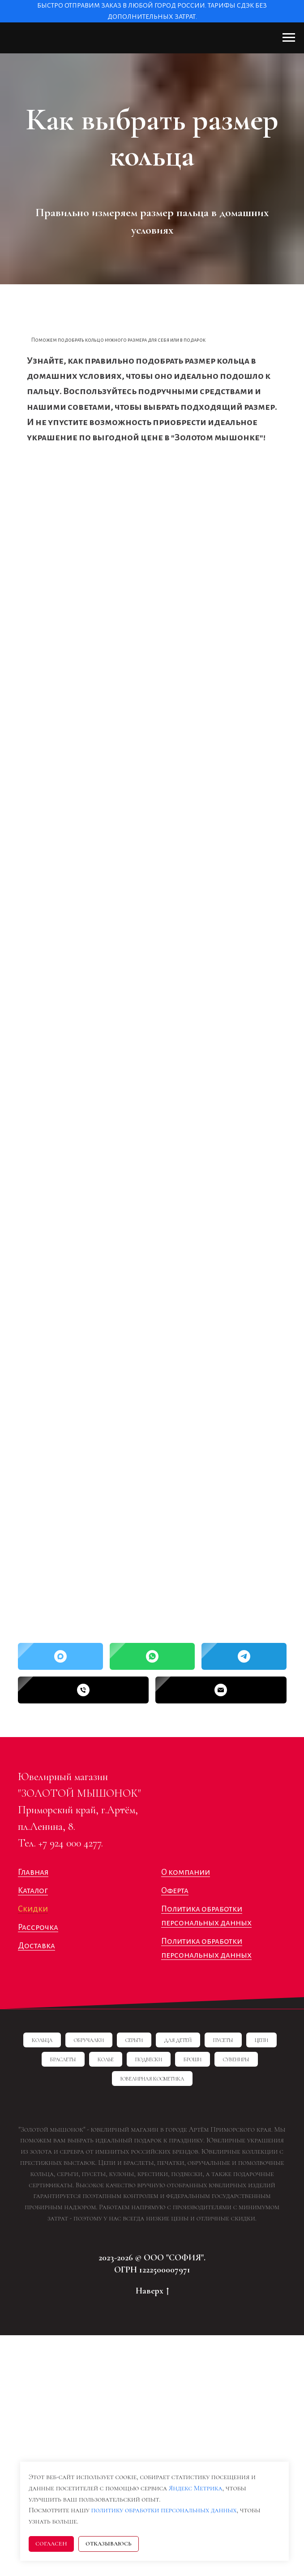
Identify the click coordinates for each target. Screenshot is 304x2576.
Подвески (148, 2059)
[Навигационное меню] (289, 37)
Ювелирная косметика (152, 2079)
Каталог (33, 1890)
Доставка (36, 1945)
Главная (33, 1872)
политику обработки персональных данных (163, 2510)
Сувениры (236, 2059)
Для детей (178, 2040)
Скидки (33, 1908)
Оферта (174, 1890)
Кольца (42, 2040)
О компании (185, 1872)
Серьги (134, 2040)
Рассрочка (38, 1927)
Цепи (261, 2040)
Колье (106, 2059)
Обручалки (89, 2040)
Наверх (152, 2291)
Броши (192, 2059)
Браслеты (63, 2059)
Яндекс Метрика (196, 2488)
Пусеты (223, 2040)
